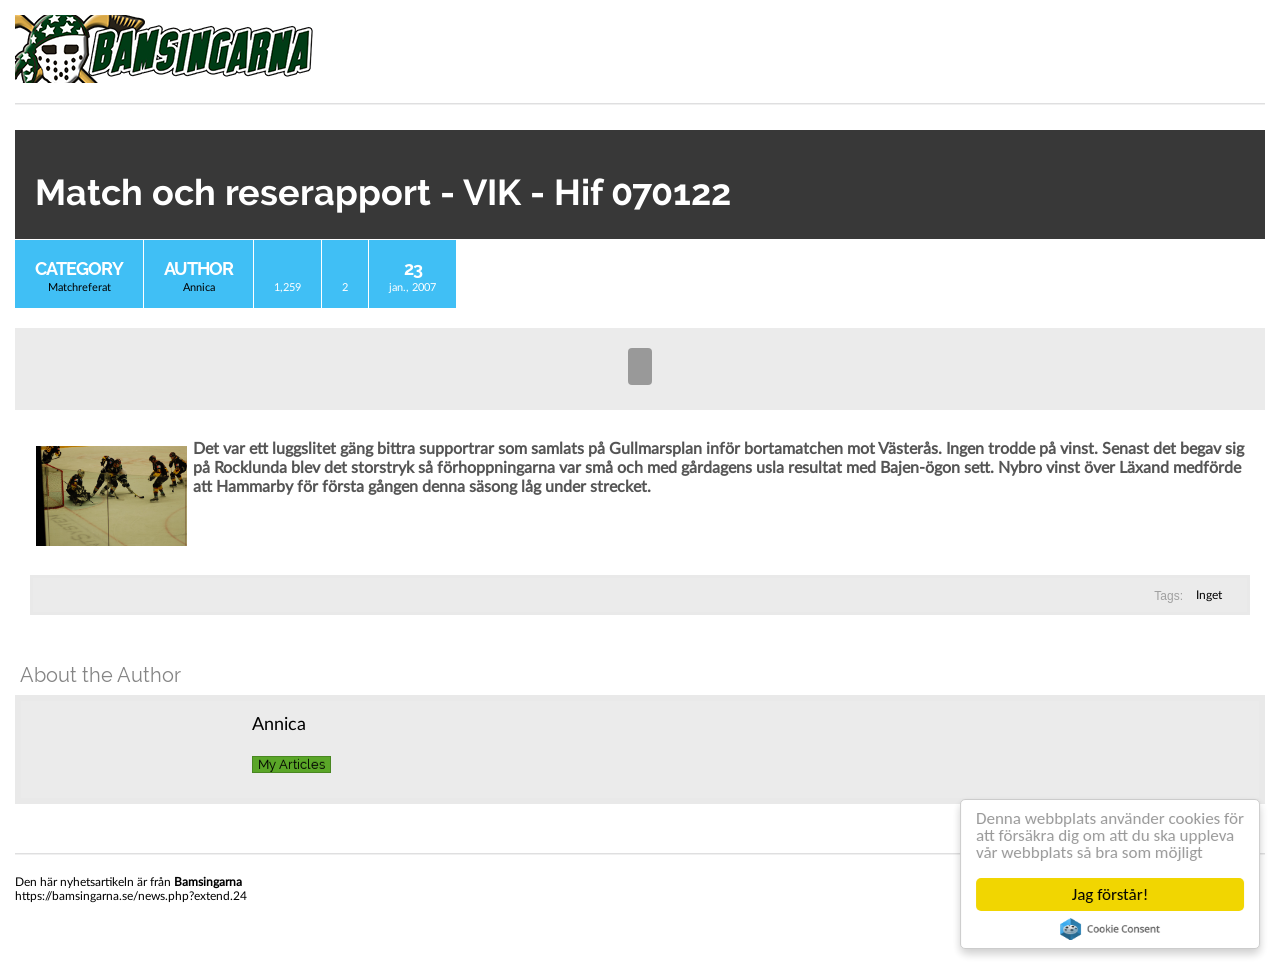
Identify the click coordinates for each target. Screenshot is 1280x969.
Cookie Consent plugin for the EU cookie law (1110, 929)
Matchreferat (79, 287)
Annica (199, 287)
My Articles (291, 764)
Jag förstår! (1110, 894)
